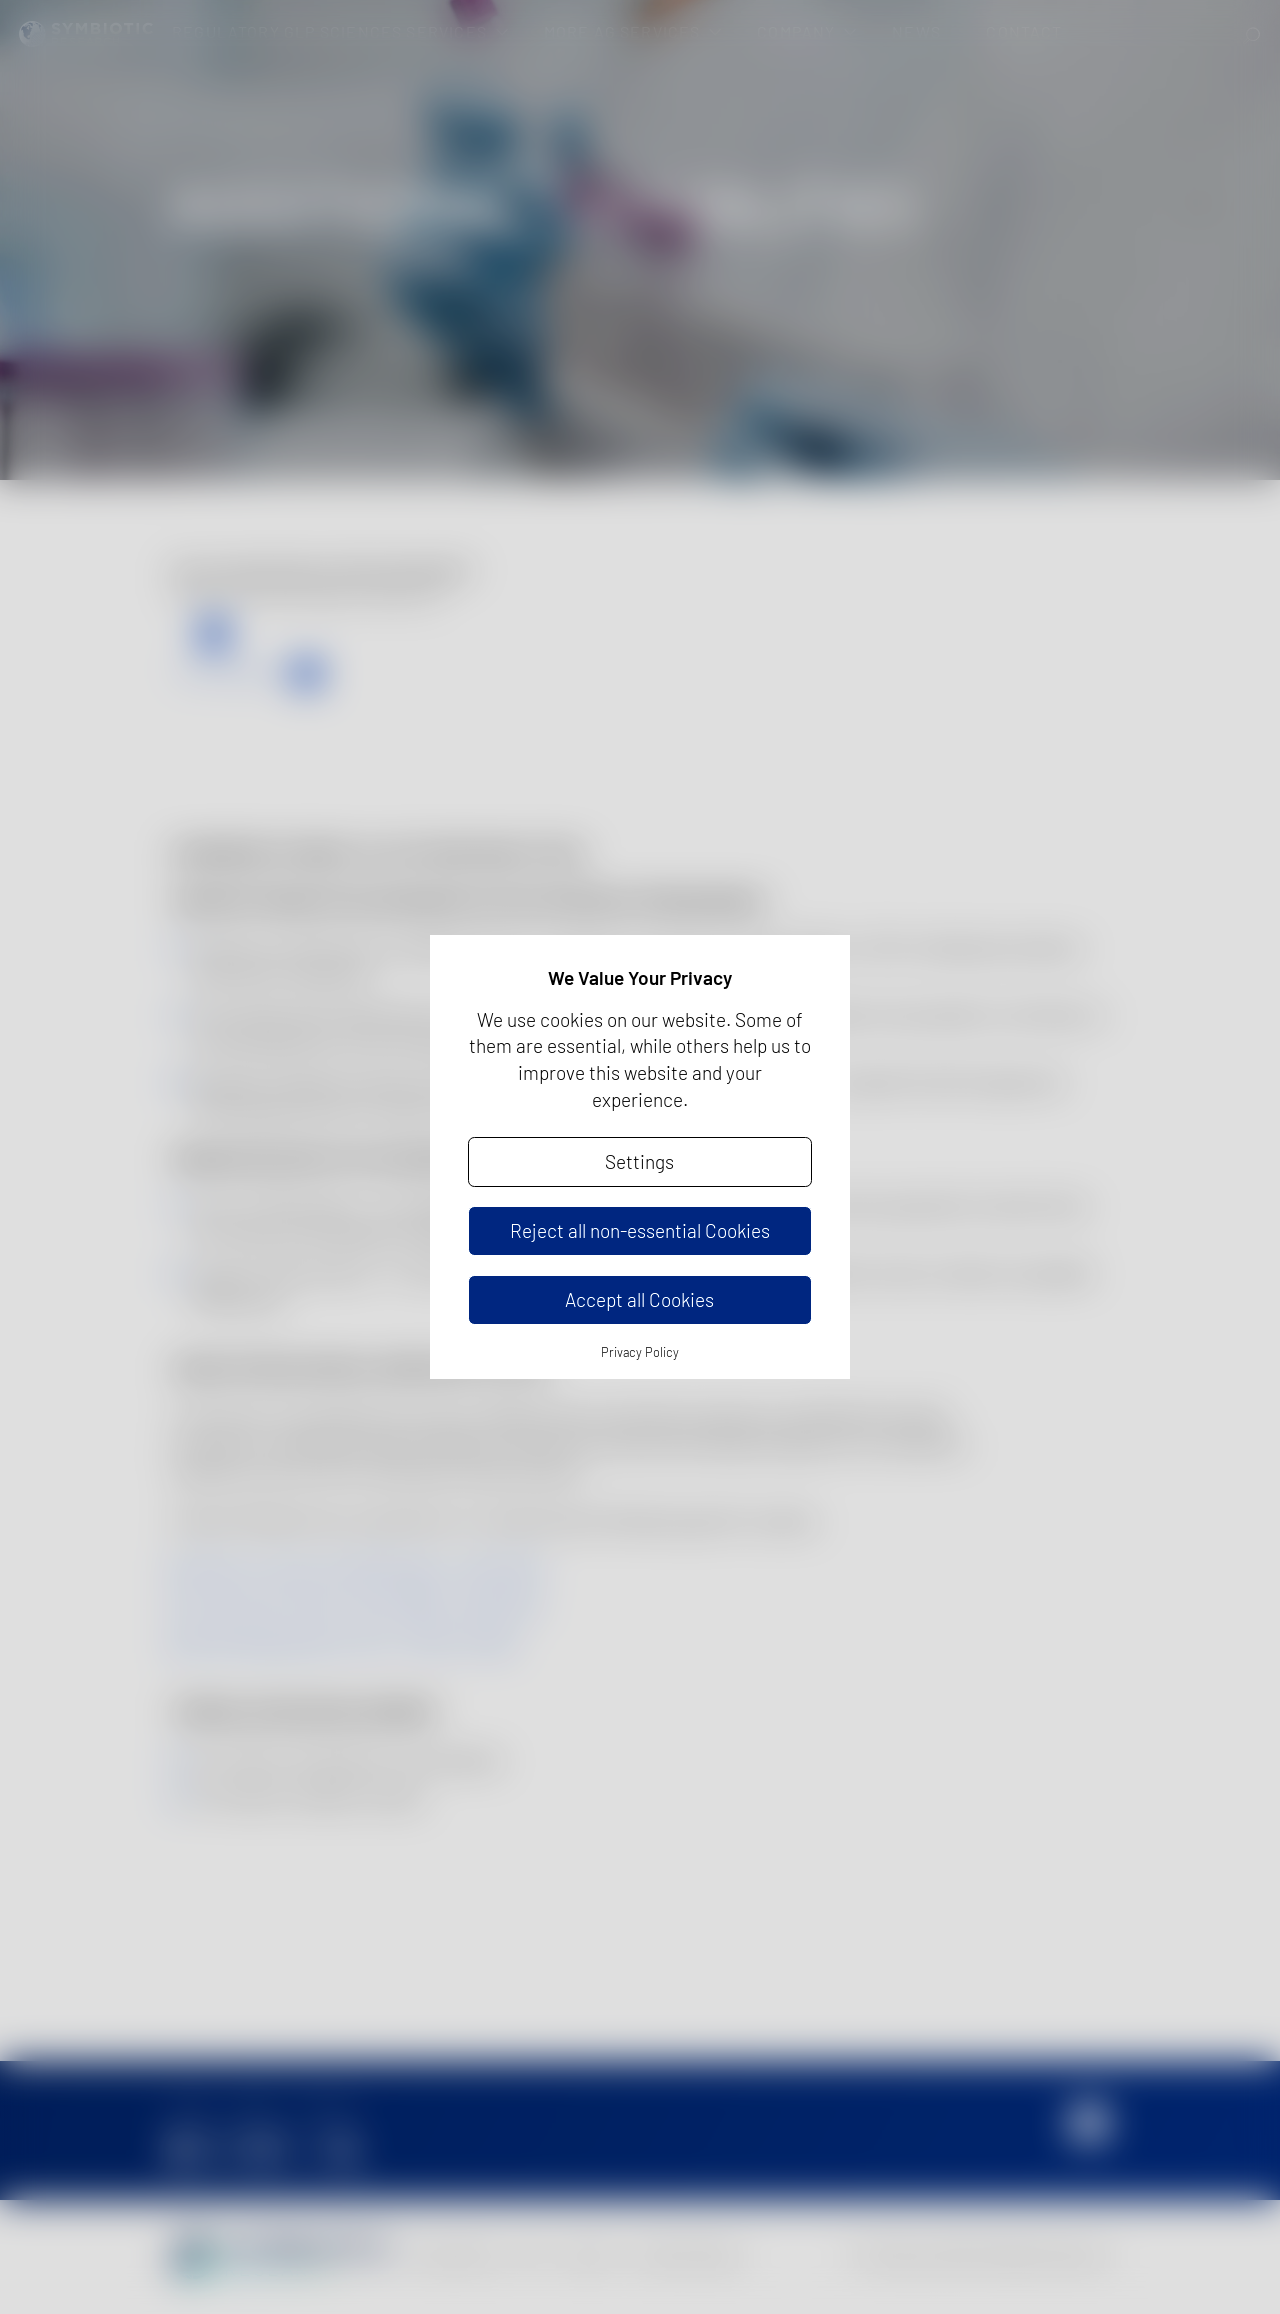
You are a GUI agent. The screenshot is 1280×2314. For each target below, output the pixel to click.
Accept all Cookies (639, 1299)
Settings (639, 1161)
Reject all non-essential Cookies (640, 1230)
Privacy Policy (640, 1352)
